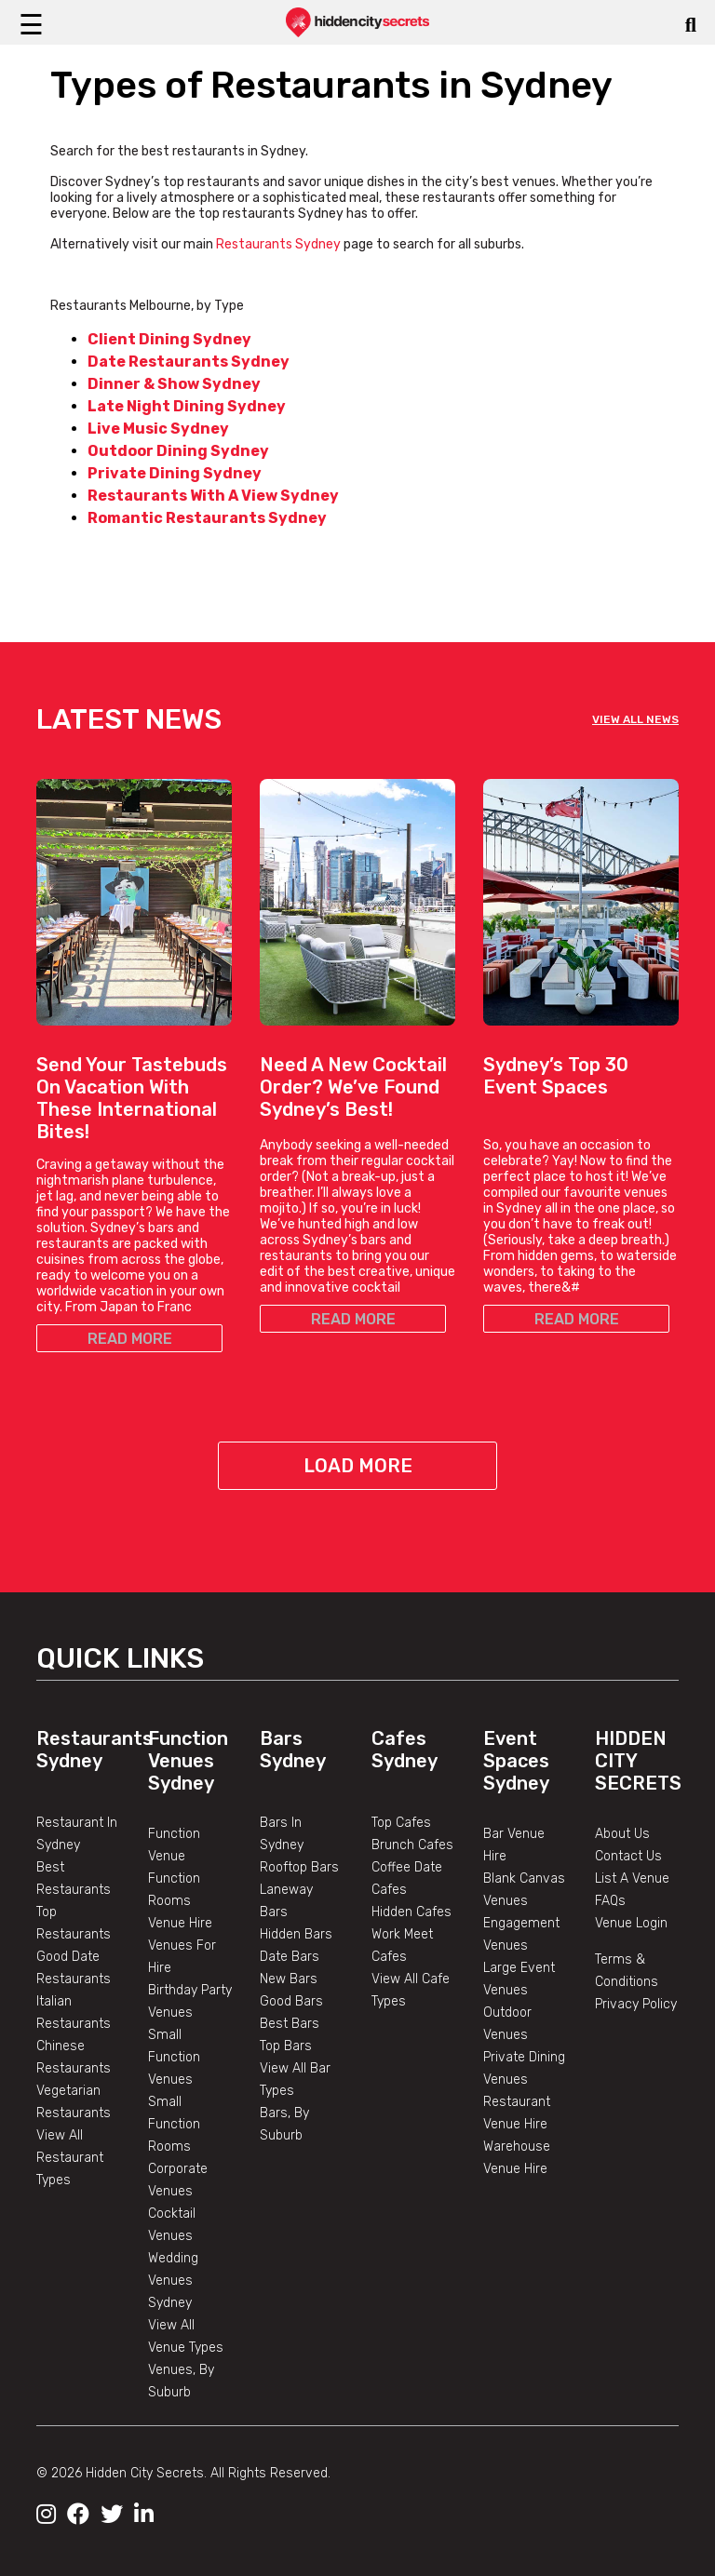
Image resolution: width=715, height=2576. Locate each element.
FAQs (610, 1901)
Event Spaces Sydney (516, 1760)
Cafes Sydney (404, 1749)
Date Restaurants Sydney (189, 361)
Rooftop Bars (299, 1867)
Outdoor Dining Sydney (178, 451)
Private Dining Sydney (175, 473)
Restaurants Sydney (280, 244)
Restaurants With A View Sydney (213, 495)
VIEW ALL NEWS (635, 719)
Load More (358, 1466)
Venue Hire (180, 1923)
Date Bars (289, 1957)
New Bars (288, 1979)
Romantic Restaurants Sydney (207, 518)
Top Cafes (401, 1823)
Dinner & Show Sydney (174, 384)
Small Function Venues (174, 2057)
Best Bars (289, 2024)
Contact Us (628, 1856)
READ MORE (130, 1339)
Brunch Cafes (412, 1845)
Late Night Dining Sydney (187, 406)
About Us (622, 1834)
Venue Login (631, 1923)
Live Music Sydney (158, 428)
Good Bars (291, 2001)
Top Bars (286, 2046)
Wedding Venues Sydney (173, 2280)
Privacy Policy (636, 2004)
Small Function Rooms (174, 2124)
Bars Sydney (293, 1749)
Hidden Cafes (411, 1912)
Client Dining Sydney (169, 339)
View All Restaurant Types (69, 2157)
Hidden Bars (296, 1934)
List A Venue (632, 1878)
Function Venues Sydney (188, 1760)
